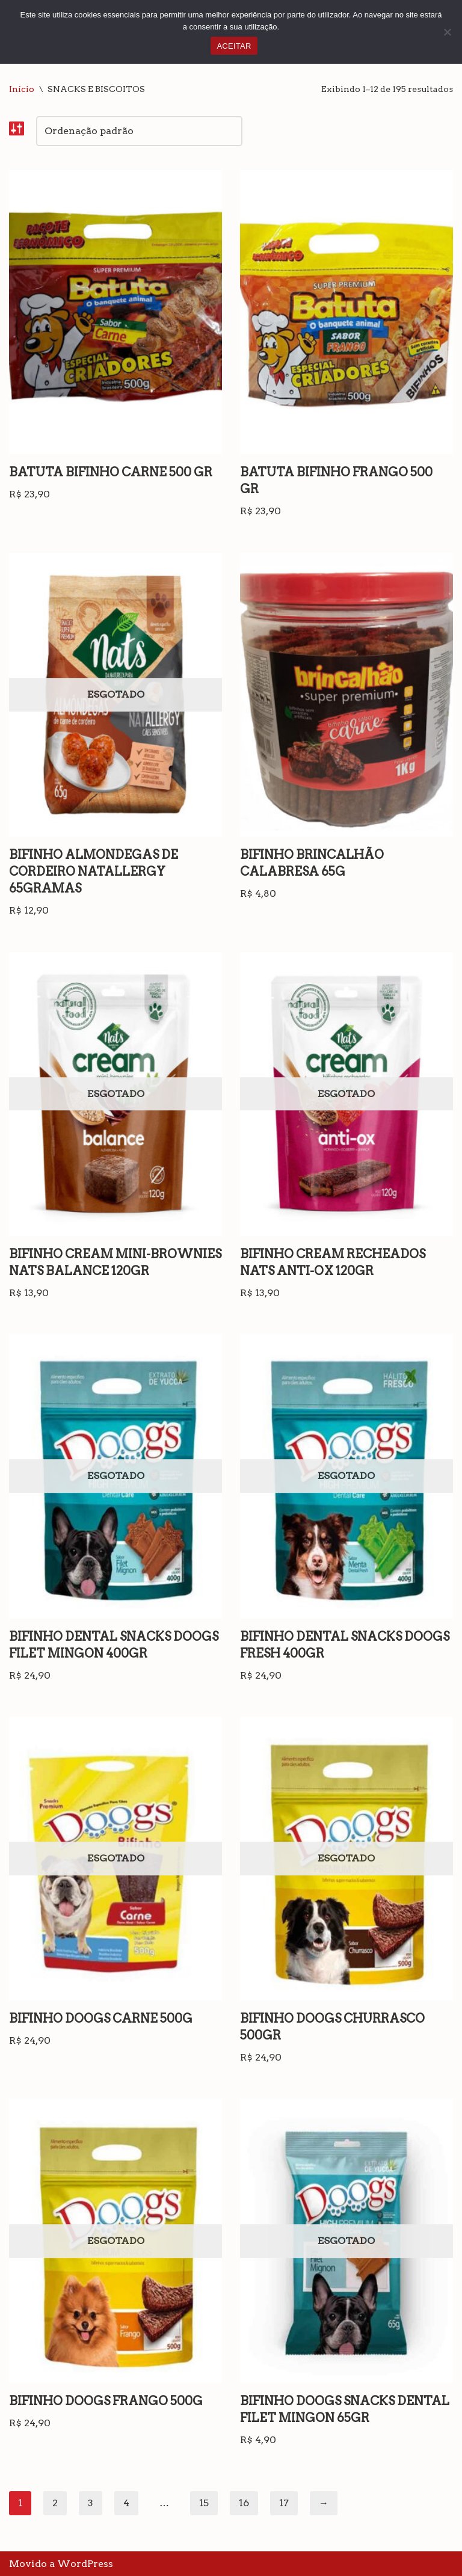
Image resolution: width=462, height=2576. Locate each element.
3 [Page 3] (90, 2503)
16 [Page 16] (244, 2503)
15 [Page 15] (204, 2503)
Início (21, 89)
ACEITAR (234, 46)
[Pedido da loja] (139, 131)
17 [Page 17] (284, 2503)
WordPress (85, 2563)
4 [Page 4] (126, 2503)
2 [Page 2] (55, 2503)
